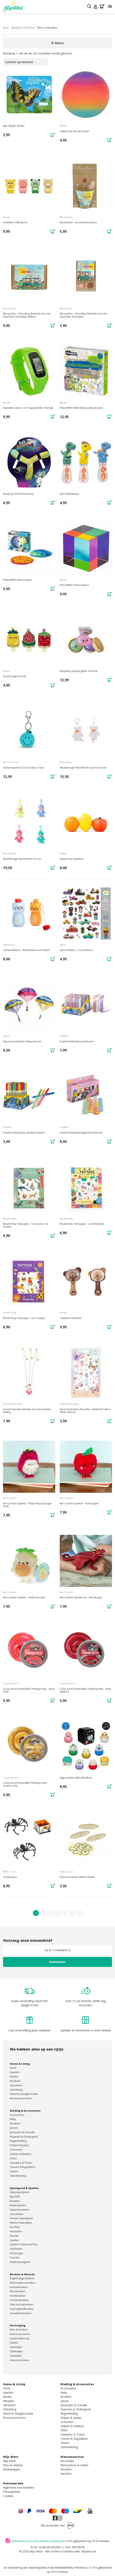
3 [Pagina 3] (50, 1913)
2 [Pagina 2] (43, 1913)
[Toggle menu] (110, 6)
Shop (6, 27)
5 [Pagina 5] (65, 1913)
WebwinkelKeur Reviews (70, 2567)
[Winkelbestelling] (25, 62)
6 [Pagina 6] (72, 1913)
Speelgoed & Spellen (23, 27)
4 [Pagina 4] (57, 1913)
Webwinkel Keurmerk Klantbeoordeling (36, 2541)
